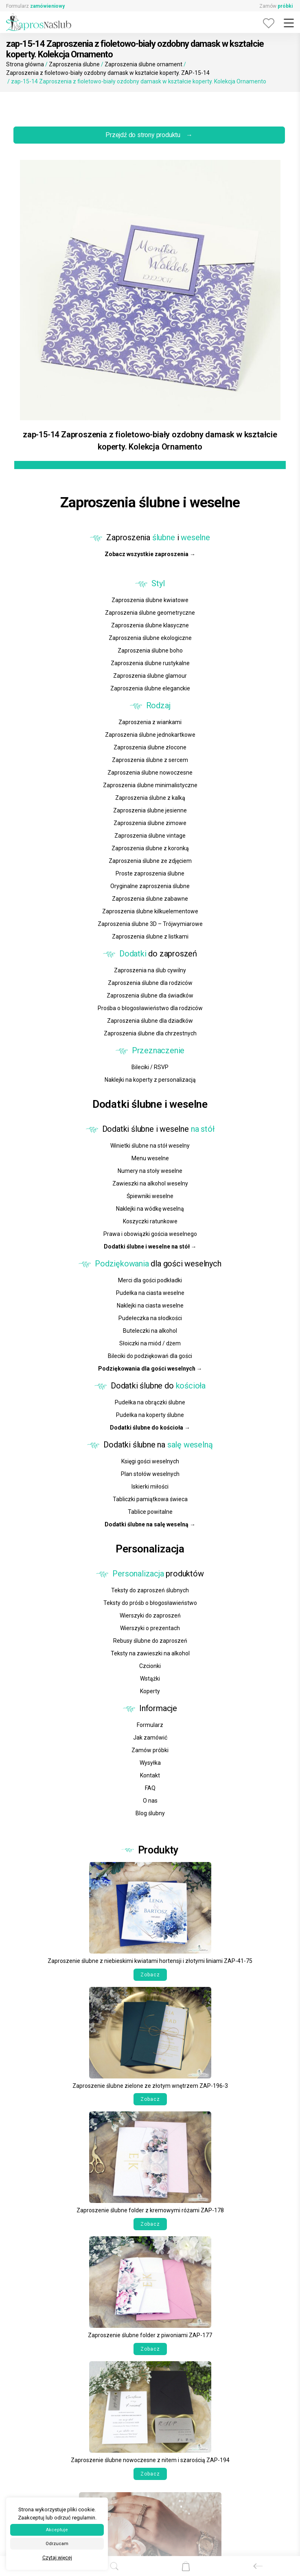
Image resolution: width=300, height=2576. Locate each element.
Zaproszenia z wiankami (150, 722)
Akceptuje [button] (57, 2529)
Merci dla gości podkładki (150, 1280)
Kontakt (150, 1775)
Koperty (150, 1691)
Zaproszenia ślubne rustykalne (150, 663)
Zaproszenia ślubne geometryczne (150, 612)
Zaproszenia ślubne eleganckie (150, 688)
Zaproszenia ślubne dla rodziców (150, 983)
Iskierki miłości (150, 1486)
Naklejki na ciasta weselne (150, 1305)
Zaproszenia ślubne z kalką (150, 798)
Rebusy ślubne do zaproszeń (150, 1640)
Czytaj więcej (57, 2558)
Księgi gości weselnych (150, 1461)
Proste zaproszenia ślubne (150, 873)
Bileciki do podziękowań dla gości (150, 1356)
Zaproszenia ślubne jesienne (150, 810)
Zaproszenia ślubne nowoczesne (150, 772)
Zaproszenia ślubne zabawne (150, 898)
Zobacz (150, 1975)
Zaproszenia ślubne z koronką (150, 848)
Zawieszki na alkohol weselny (150, 1183)
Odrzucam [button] (57, 2543)
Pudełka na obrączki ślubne (150, 1402)
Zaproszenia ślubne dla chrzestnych (150, 1033)
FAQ (150, 1788)
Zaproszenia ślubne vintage (150, 835)
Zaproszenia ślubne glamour (150, 675)
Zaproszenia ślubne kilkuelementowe (150, 911)
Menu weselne (150, 1158)
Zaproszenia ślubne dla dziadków (150, 1020)
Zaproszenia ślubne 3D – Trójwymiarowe (150, 924)
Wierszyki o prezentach (150, 1628)
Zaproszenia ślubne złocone (150, 747)
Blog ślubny (150, 1813)
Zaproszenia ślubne (74, 64)
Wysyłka (150, 1763)
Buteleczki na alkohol (150, 1330)
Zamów (276, 6)
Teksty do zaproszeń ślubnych (150, 1590)
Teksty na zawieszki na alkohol (150, 1653)
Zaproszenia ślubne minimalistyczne (150, 785)
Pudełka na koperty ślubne (150, 1415)
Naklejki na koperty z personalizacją (150, 1079)
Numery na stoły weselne (150, 1171)
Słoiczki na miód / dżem (150, 1343)
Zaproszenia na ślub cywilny (150, 970)
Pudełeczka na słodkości (150, 1318)
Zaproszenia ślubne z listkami (150, 936)
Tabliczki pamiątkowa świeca (150, 1499)
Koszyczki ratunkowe (150, 1221)
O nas (150, 1800)
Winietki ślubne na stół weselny (150, 1145)
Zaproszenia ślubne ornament (143, 64)
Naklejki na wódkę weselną (150, 1208)
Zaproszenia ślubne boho (150, 650)
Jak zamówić (150, 1737)
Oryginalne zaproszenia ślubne (150, 886)
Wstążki (150, 1678)
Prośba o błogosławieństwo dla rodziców (150, 1008)
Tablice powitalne (150, 1511)
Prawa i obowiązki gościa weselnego (150, 1234)
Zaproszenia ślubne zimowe (150, 823)
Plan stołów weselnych (150, 1474)
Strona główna (25, 64)
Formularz (35, 6)
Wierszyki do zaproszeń (150, 1615)
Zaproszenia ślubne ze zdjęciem (150, 861)
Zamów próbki (150, 1750)
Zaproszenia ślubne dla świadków (150, 995)
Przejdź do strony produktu (148, 135)
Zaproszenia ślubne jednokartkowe (150, 734)
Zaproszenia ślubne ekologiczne (150, 638)
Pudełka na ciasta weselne (150, 1293)
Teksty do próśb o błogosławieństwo (150, 1603)
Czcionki (150, 1666)
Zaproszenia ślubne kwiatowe (150, 600)
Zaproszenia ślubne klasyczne (150, 625)
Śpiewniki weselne (150, 1196)
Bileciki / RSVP (150, 1067)
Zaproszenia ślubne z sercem (150, 760)
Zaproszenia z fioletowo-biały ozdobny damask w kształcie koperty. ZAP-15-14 (108, 73)
